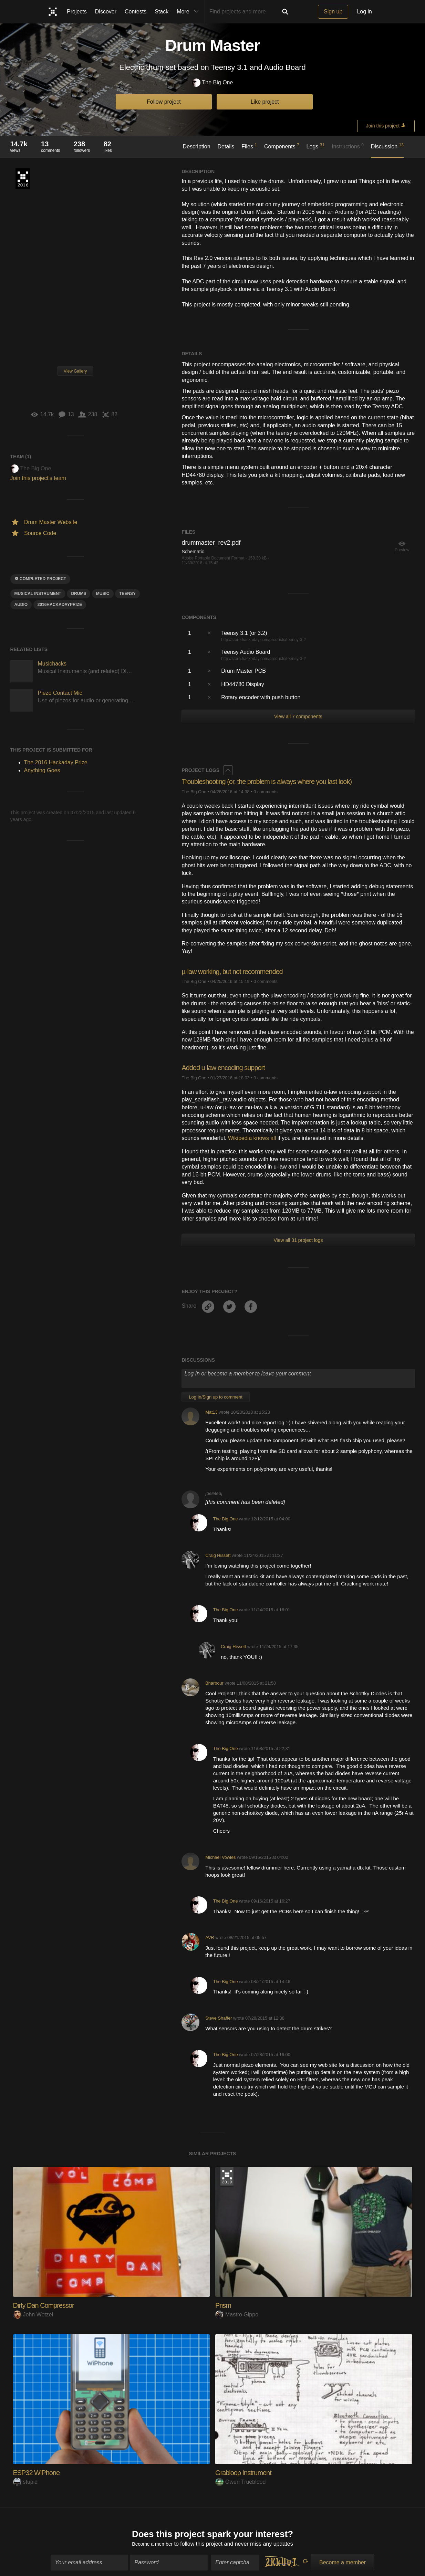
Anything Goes (42, 770)
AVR (209, 1937)
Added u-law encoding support (228, 1067)
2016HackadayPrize (60, 604)
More (189, 12)
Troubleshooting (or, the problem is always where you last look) (276, 781)
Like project (265, 102)
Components (281, 146)
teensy (127, 593)
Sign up (333, 11)
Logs (316, 146)
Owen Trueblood (240, 2482)
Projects (77, 11)
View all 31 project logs (298, 1240)
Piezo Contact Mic (60, 693)
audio (21, 604)
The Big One (212, 83)
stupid (25, 2482)
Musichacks (52, 664)
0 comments (265, 791)
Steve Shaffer (218, 2018)
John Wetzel (33, 2314)
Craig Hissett (217, 1555)
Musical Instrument (37, 593)
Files (249, 146)
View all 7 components (298, 716)
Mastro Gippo (236, 2314)
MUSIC (103, 593)
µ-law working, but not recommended (238, 971)
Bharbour (214, 1683)
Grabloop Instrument (246, 2472)
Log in (364, 11)
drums (78, 593)
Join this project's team (38, 478)
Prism (224, 2305)
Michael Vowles (220, 1857)
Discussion (387, 146)
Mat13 (211, 1412)
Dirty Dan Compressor (47, 2305)
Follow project (164, 102)
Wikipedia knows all (252, 1138)
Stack (161, 11)
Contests (135, 11)
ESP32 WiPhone (39, 2472)
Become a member (152, 2542)
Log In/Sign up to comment (215, 1397)
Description (196, 146)
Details (225, 146)
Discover (105, 11)
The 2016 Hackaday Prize (22, 178)
